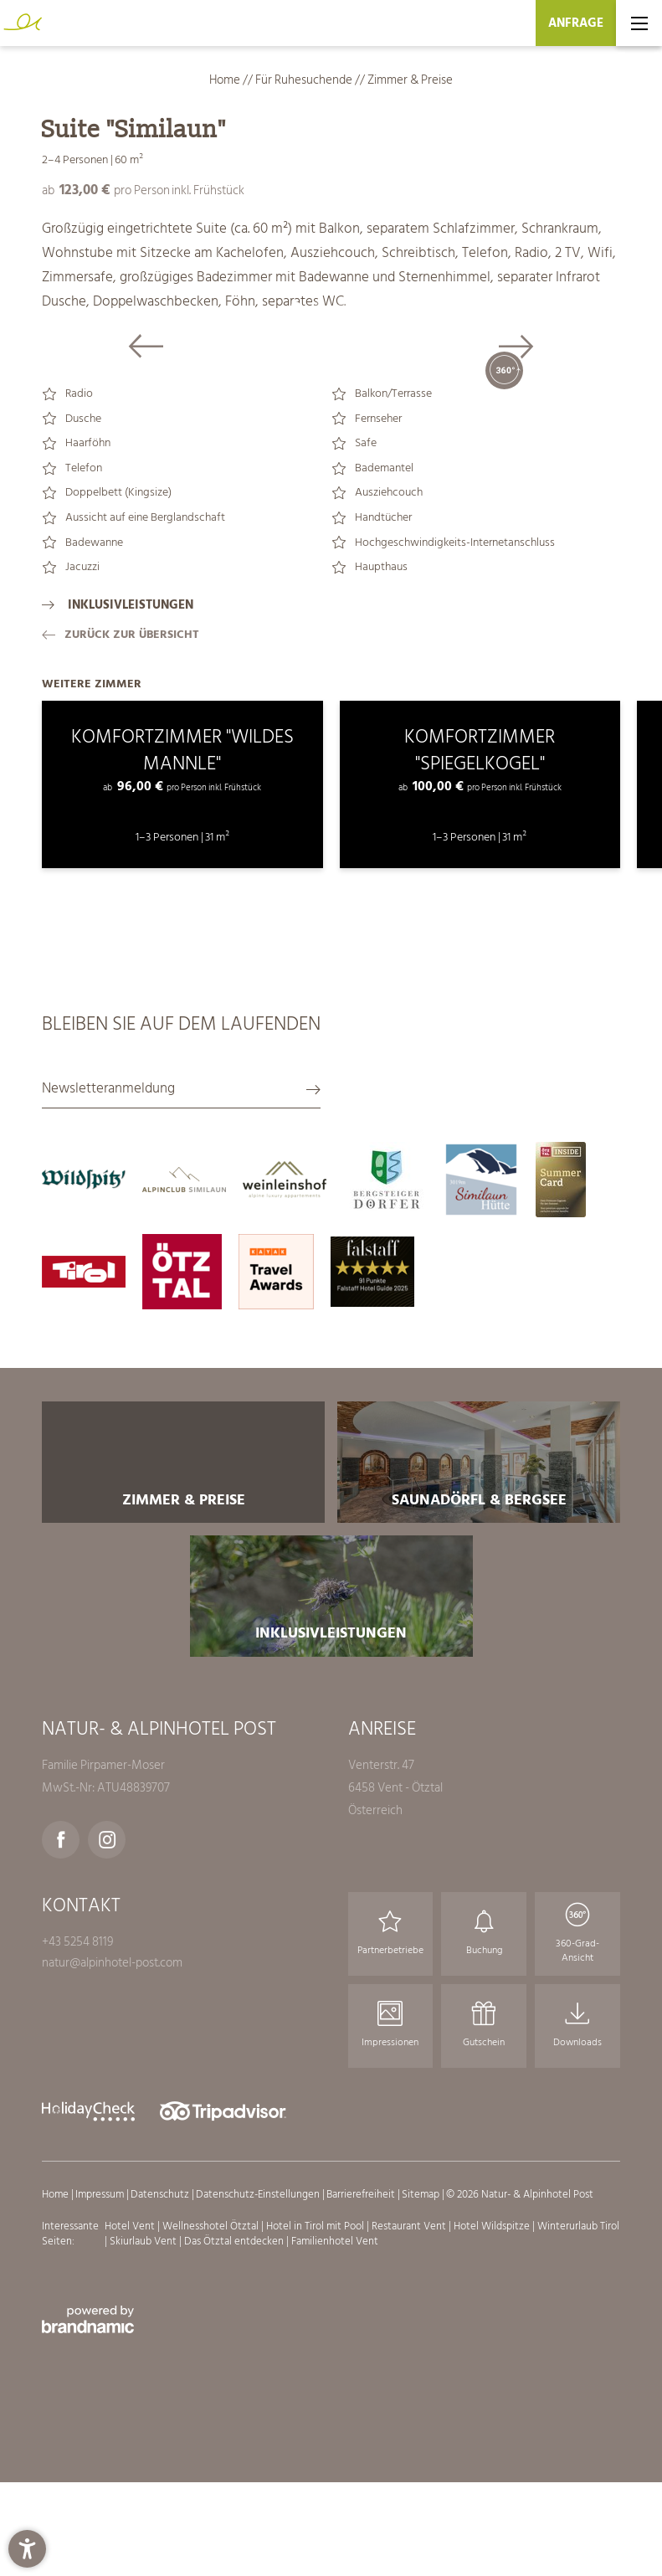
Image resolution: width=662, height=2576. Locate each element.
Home (226, 79)
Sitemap (422, 2454)
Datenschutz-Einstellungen (259, 2454)
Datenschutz (161, 2454)
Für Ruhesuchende (305, 79)
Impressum (100, 2454)
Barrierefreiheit (362, 2454)
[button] (27, 2549)
